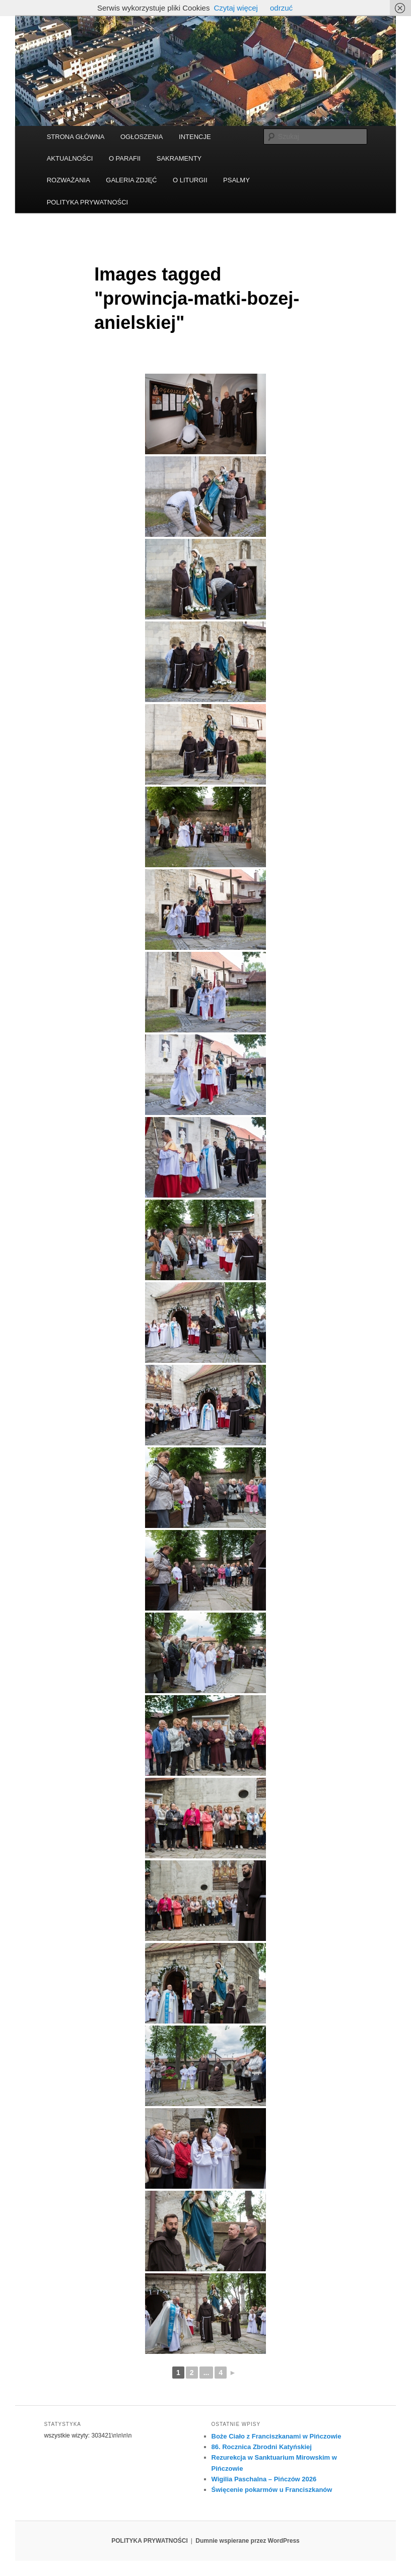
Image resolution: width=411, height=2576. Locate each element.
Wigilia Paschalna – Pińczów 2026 (264, 2479)
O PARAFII (125, 158)
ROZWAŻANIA (68, 180)
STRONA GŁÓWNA (76, 137)
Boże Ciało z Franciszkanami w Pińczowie (276, 2436)
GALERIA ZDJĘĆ (131, 180)
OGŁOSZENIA (141, 137)
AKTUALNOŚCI (70, 158)
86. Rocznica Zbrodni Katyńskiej (262, 2447)
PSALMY (236, 180)
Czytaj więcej (236, 8)
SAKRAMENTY (179, 158)
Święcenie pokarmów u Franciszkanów (272, 2489)
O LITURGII (190, 180)
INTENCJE (195, 137)
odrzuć (281, 8)
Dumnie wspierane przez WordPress (247, 2540)
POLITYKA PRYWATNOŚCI (87, 202)
